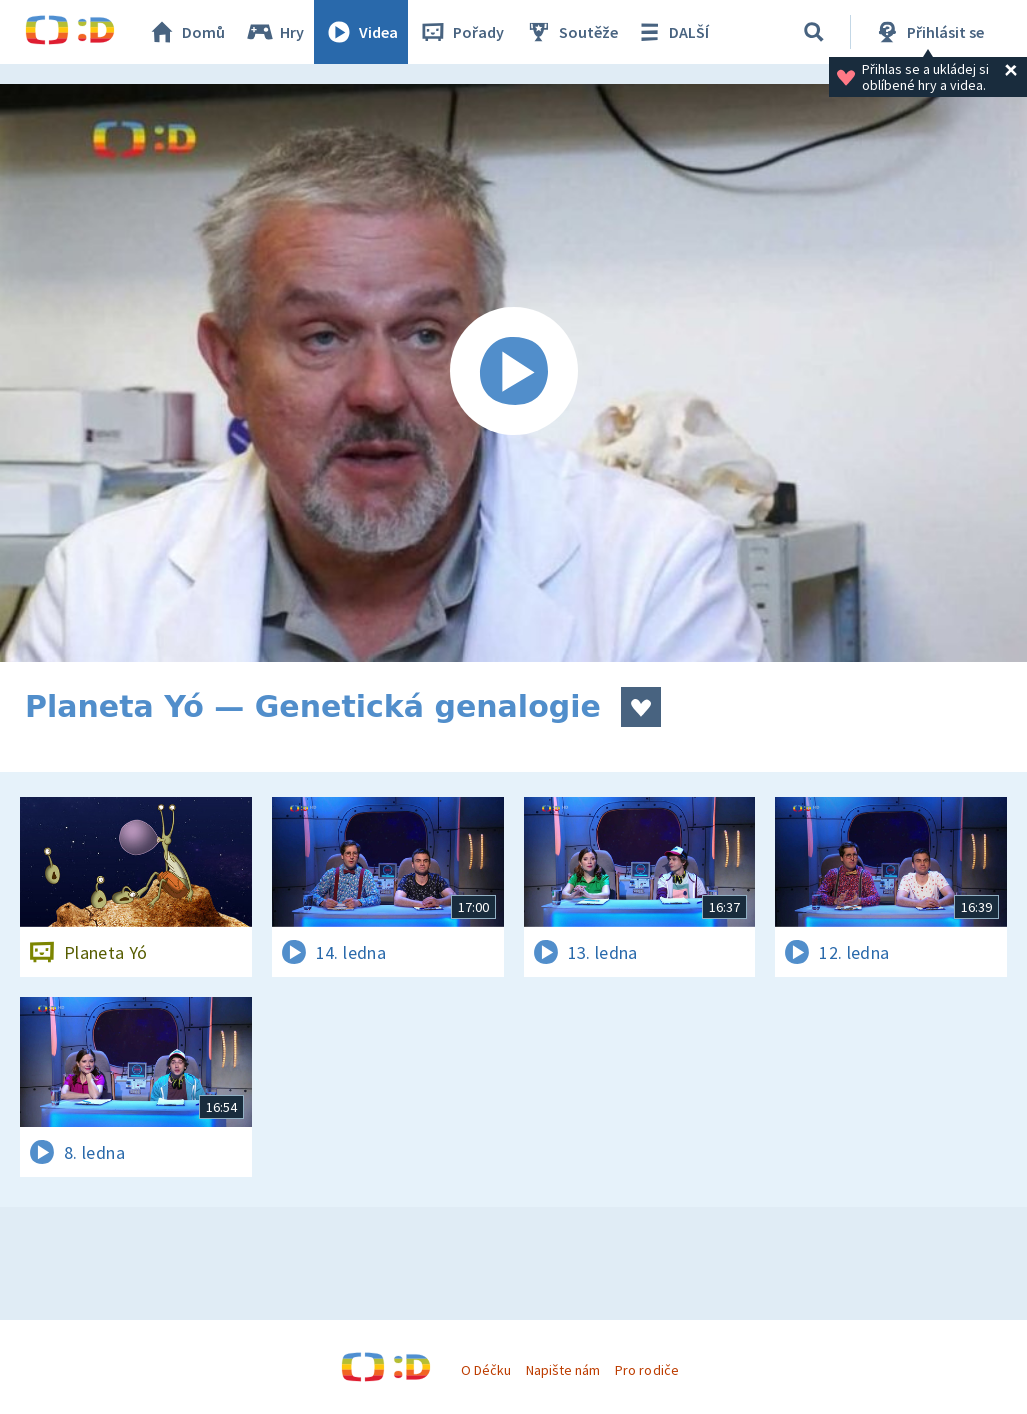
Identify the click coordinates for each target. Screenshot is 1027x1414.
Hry (274, 32)
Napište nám (563, 1370)
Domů (186, 32)
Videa (361, 32)
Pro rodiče (646, 1370)
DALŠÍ (671, 32)
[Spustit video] (513, 373)
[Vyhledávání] (814, 32)
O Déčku (486, 1370)
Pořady (461, 32)
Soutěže (571, 32)
